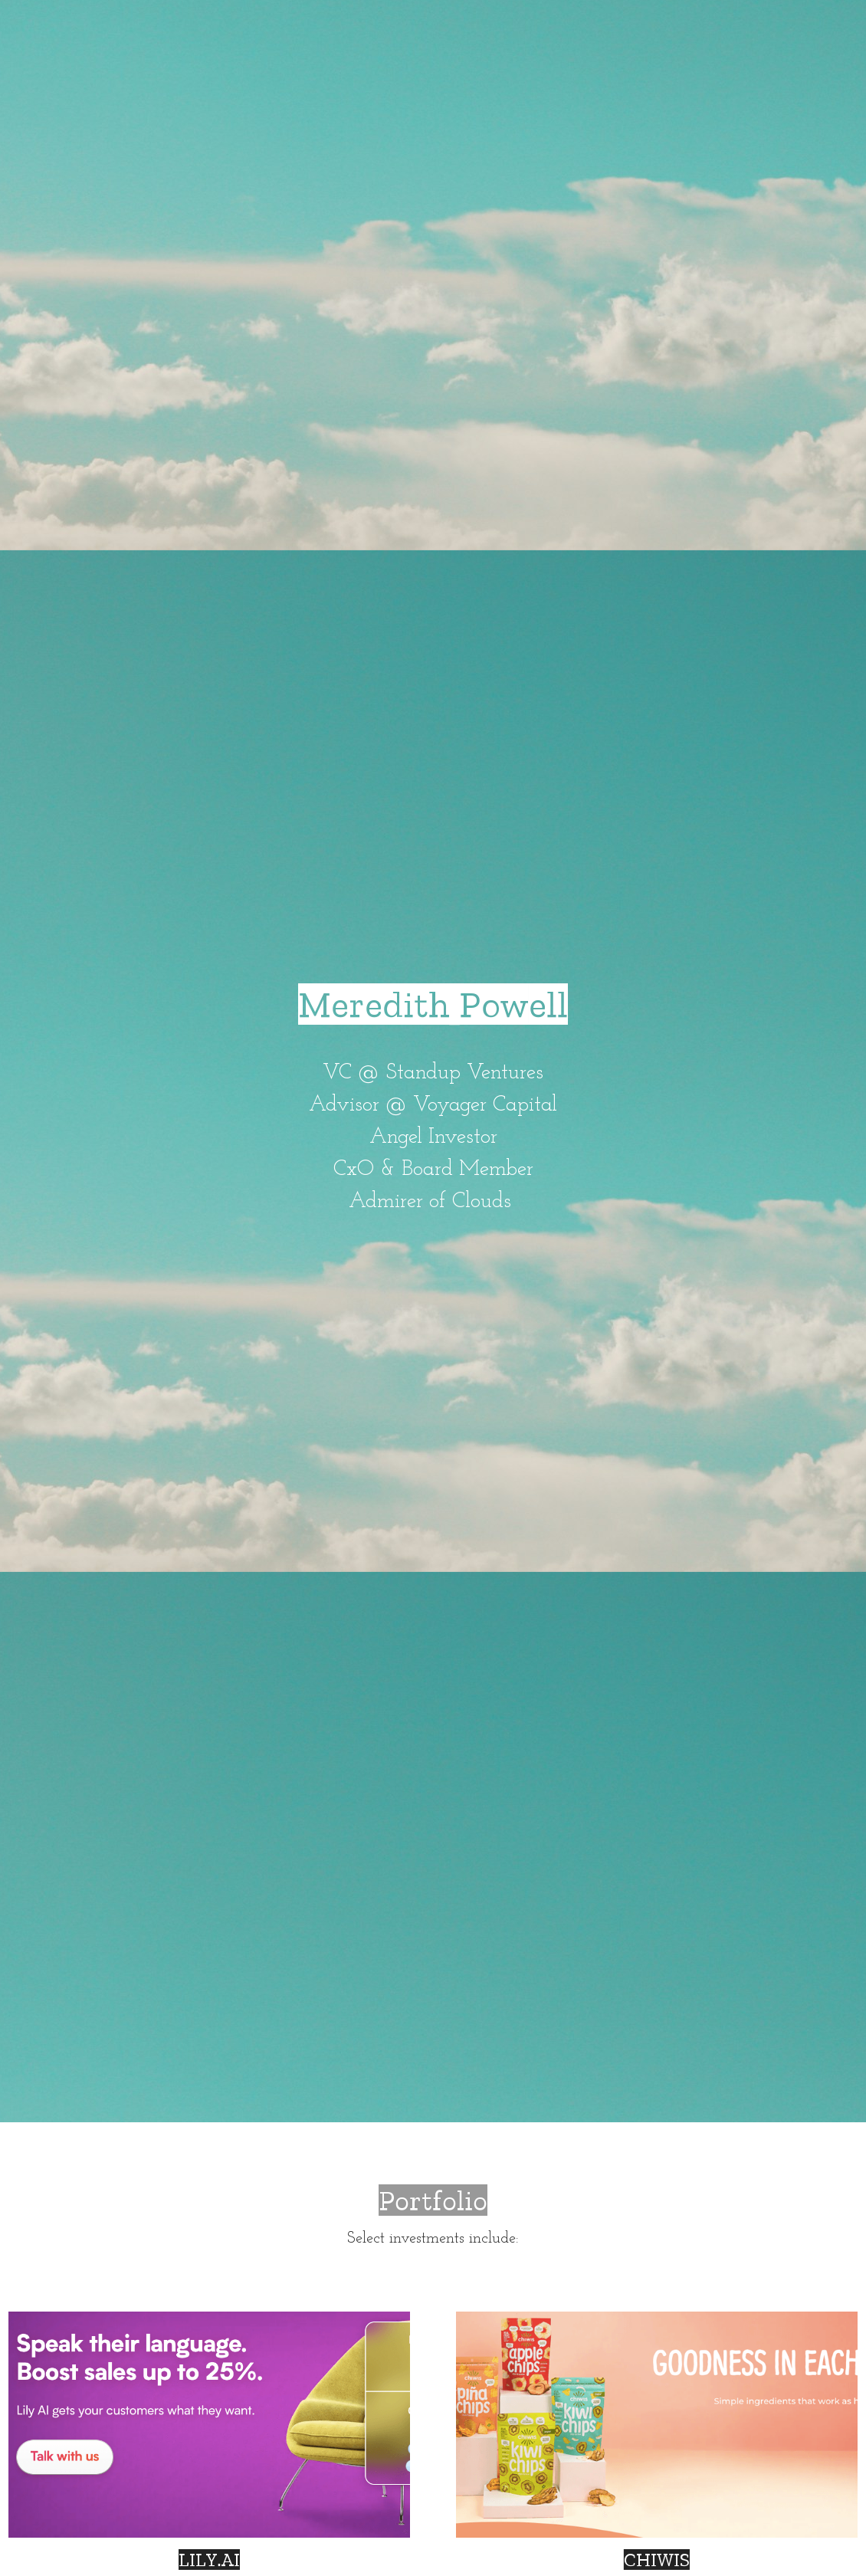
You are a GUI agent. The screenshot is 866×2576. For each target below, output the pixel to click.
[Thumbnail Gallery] (209, 2425)
